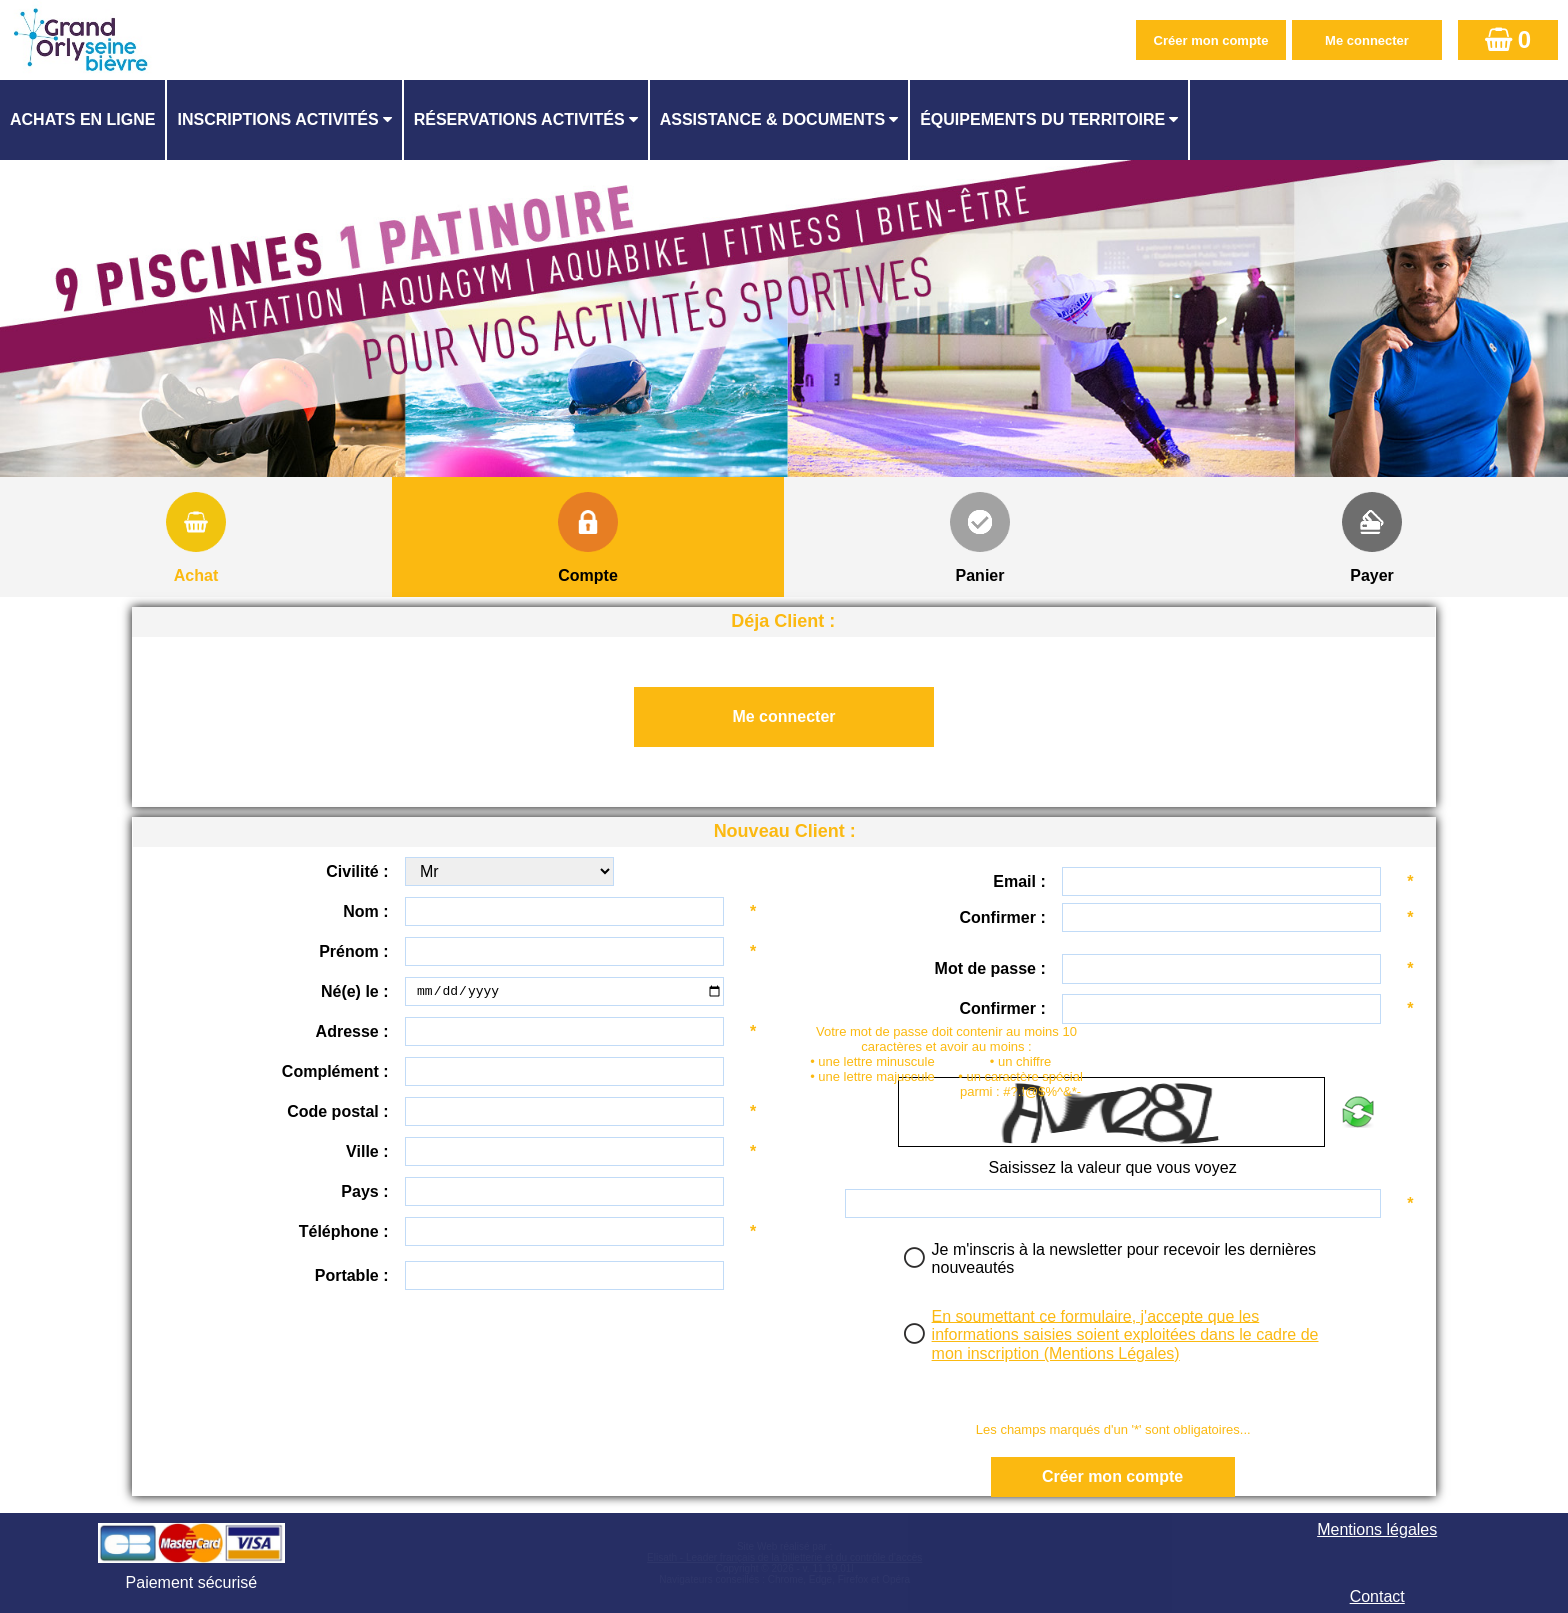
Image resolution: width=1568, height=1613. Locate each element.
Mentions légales (1377, 1529)
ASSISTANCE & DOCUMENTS (773, 119)
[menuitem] (83, 120)
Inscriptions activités (277, 119)
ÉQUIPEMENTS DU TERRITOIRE (1042, 119)
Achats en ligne (82, 119)
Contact (1377, 1596)
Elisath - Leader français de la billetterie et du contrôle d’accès (784, 1557)
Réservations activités (519, 119)
